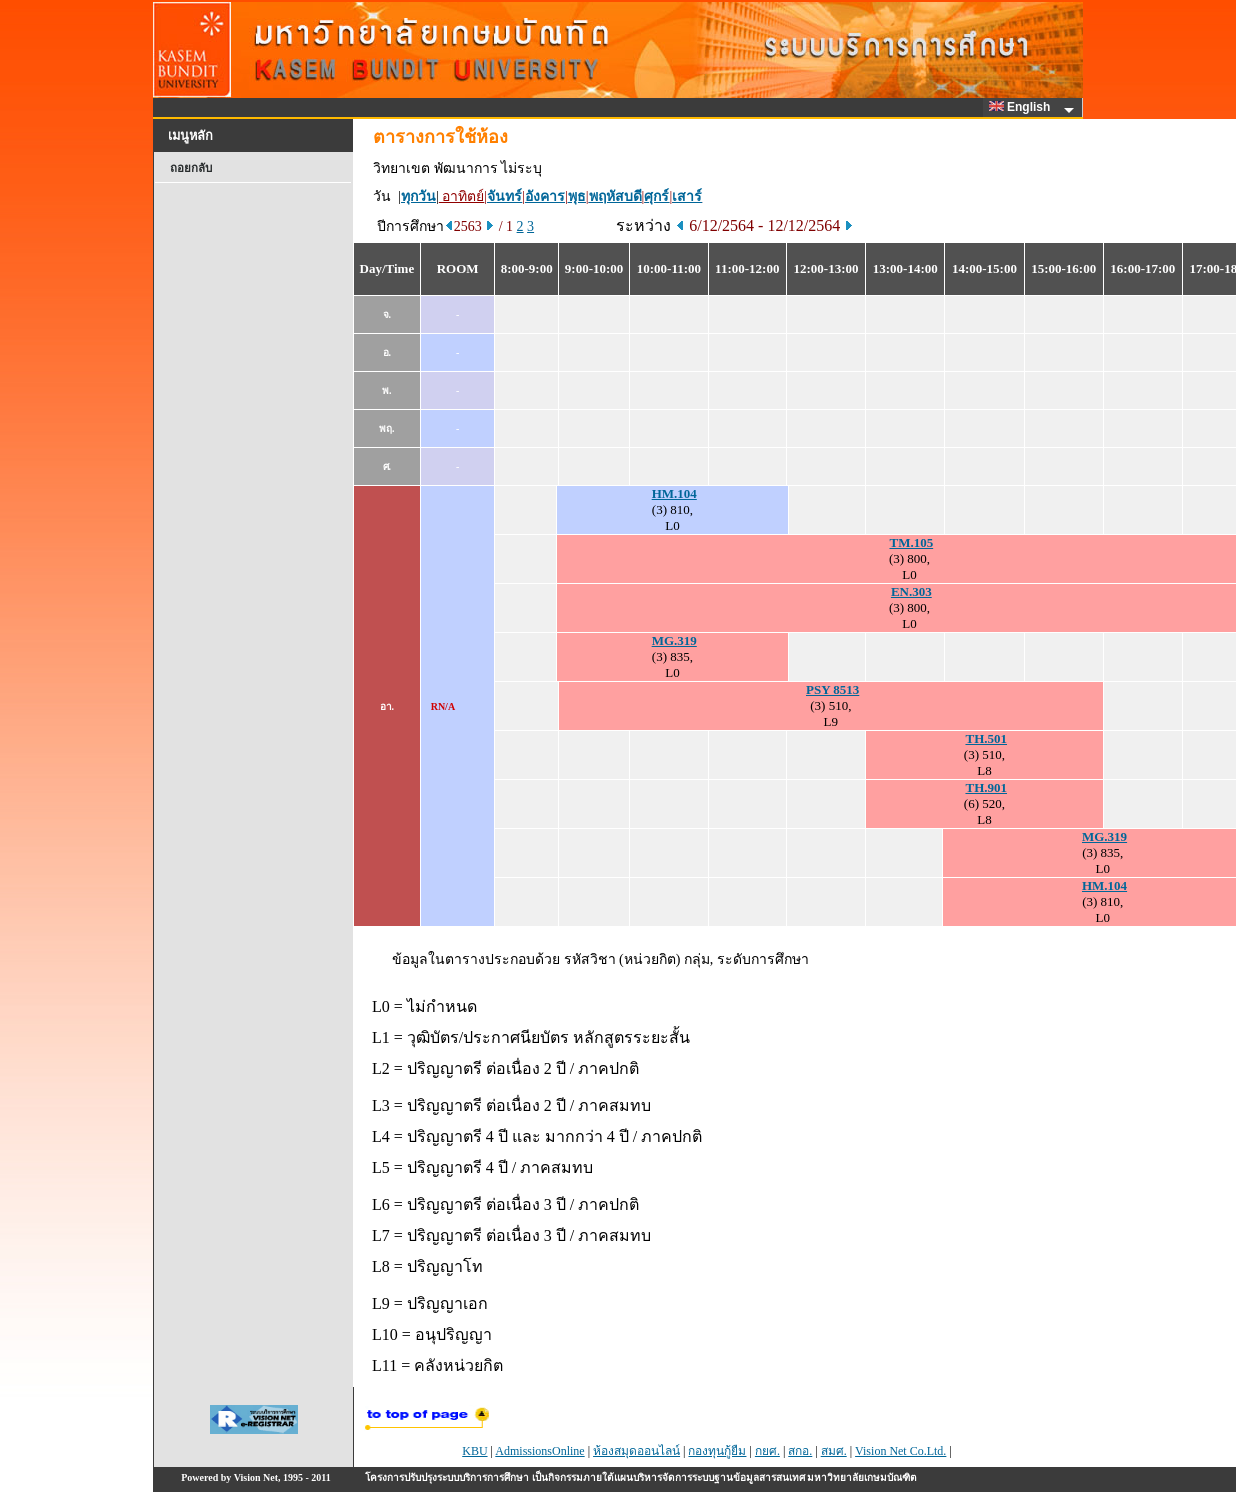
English (1023, 107)
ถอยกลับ (191, 168)
